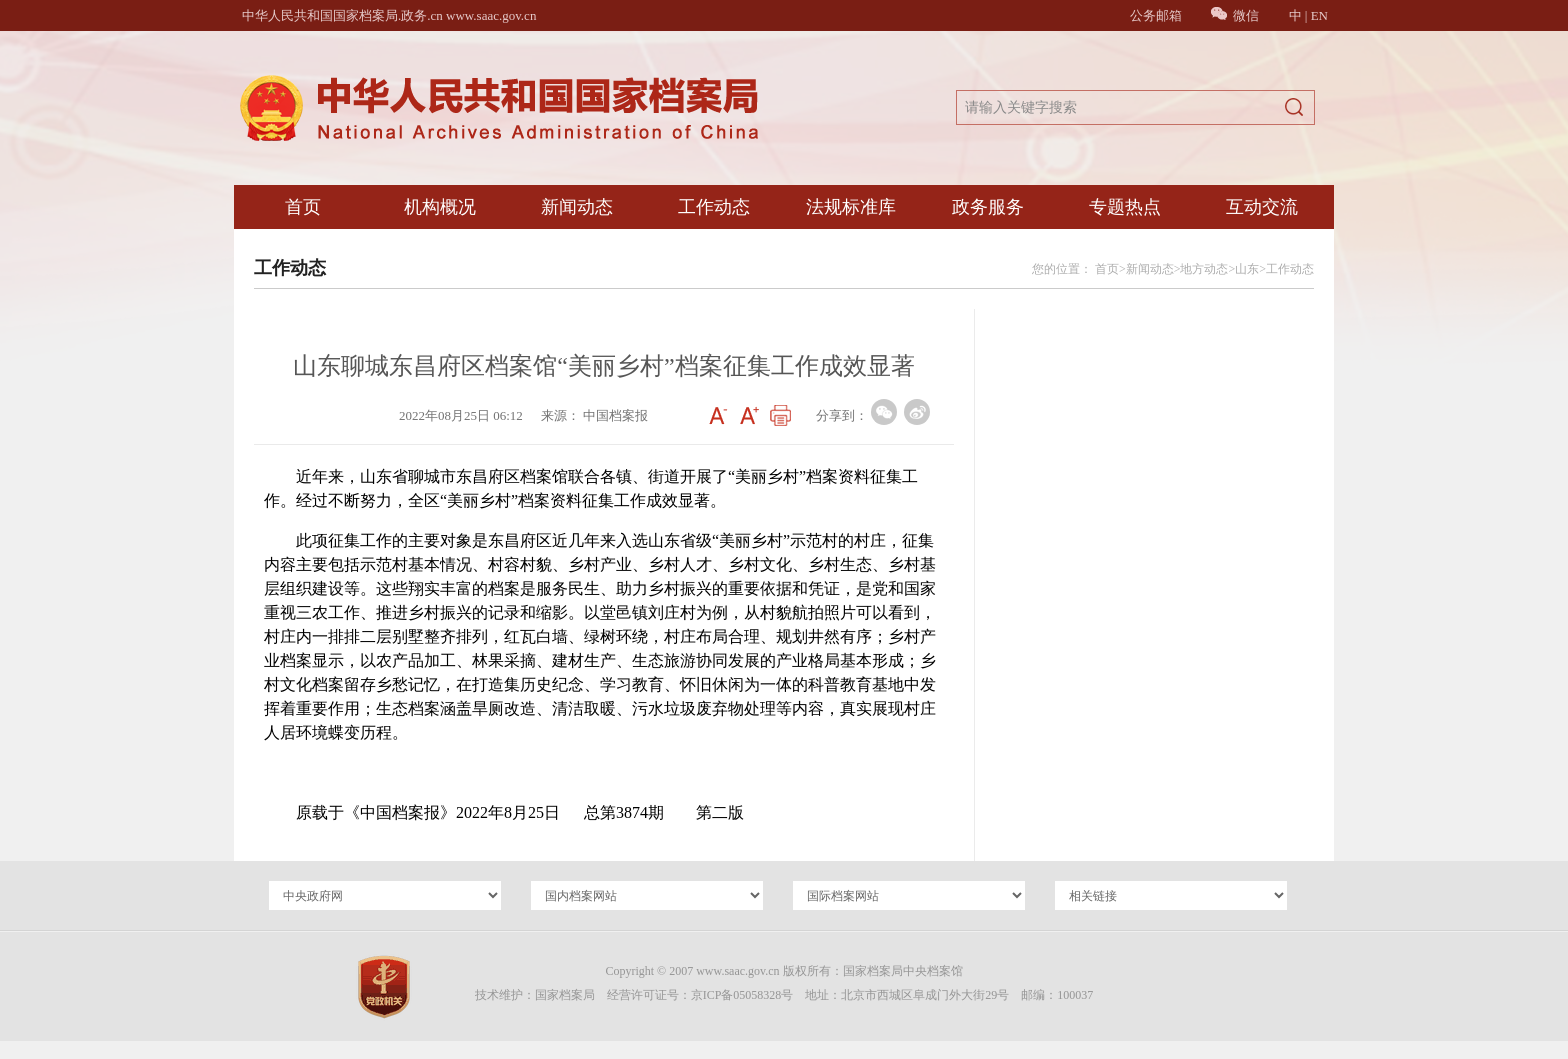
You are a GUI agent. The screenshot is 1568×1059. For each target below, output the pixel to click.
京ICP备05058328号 (742, 995)
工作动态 (714, 207)
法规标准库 (851, 207)
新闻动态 (577, 207)
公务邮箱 (1156, 15)
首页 (303, 207)
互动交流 (1262, 207)
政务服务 (988, 207)
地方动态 (1204, 269)
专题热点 (1125, 207)
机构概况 (440, 207)
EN (1319, 15)
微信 (1235, 15)
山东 (1247, 269)
